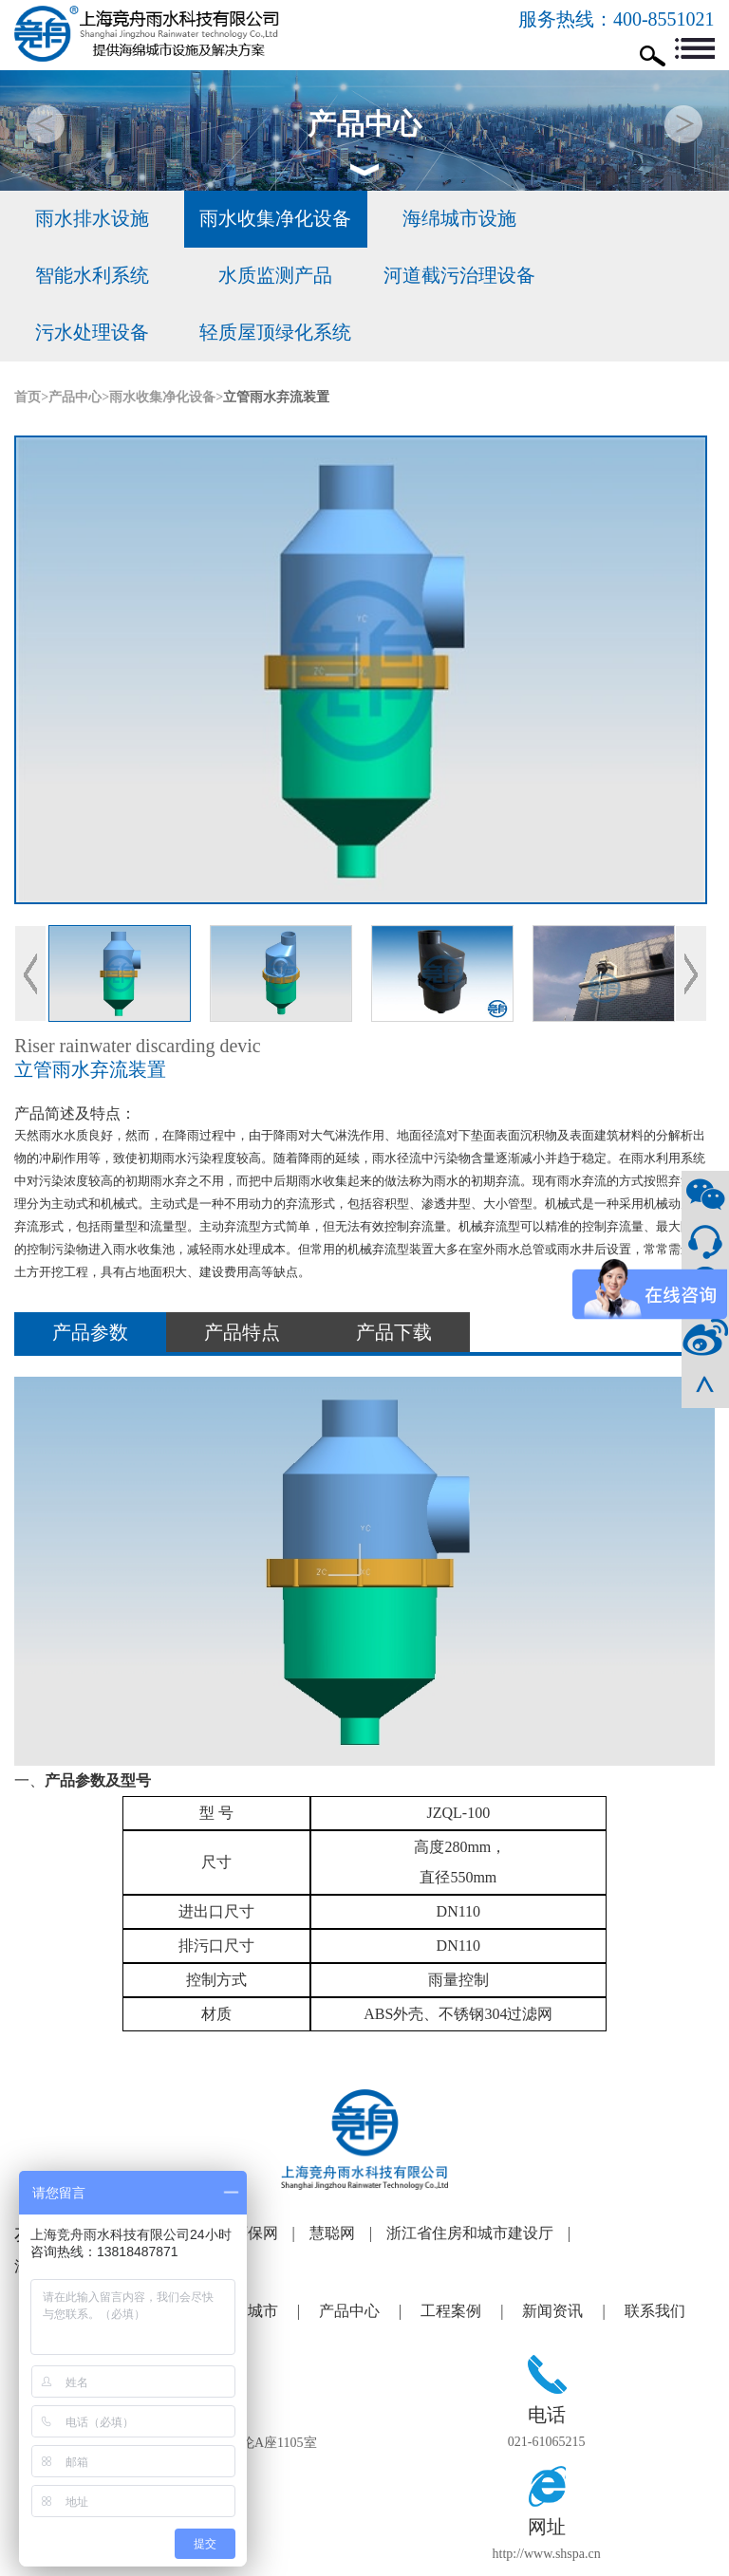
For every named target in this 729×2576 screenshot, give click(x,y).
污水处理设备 (456, 276)
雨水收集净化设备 (273, 219)
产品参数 (90, 1276)
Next (691, 916)
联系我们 (655, 2254)
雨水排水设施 (91, 219)
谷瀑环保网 (255, 2177)
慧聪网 (347, 2177)
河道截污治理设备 (273, 276)
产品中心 (75, 340)
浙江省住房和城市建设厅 (485, 2177)
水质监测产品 (91, 276)
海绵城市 (268, 2254)
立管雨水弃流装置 (276, 340)
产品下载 (394, 1276)
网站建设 (599, 2558)
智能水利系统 (638, 219)
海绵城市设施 (456, 219)
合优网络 (655, 2558)
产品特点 (242, 1276)
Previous (30, 916)
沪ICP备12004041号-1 (490, 2558)
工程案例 (471, 2254)
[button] (683, 124)
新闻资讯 (573, 2254)
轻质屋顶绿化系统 (638, 276)
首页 (27, 340)
